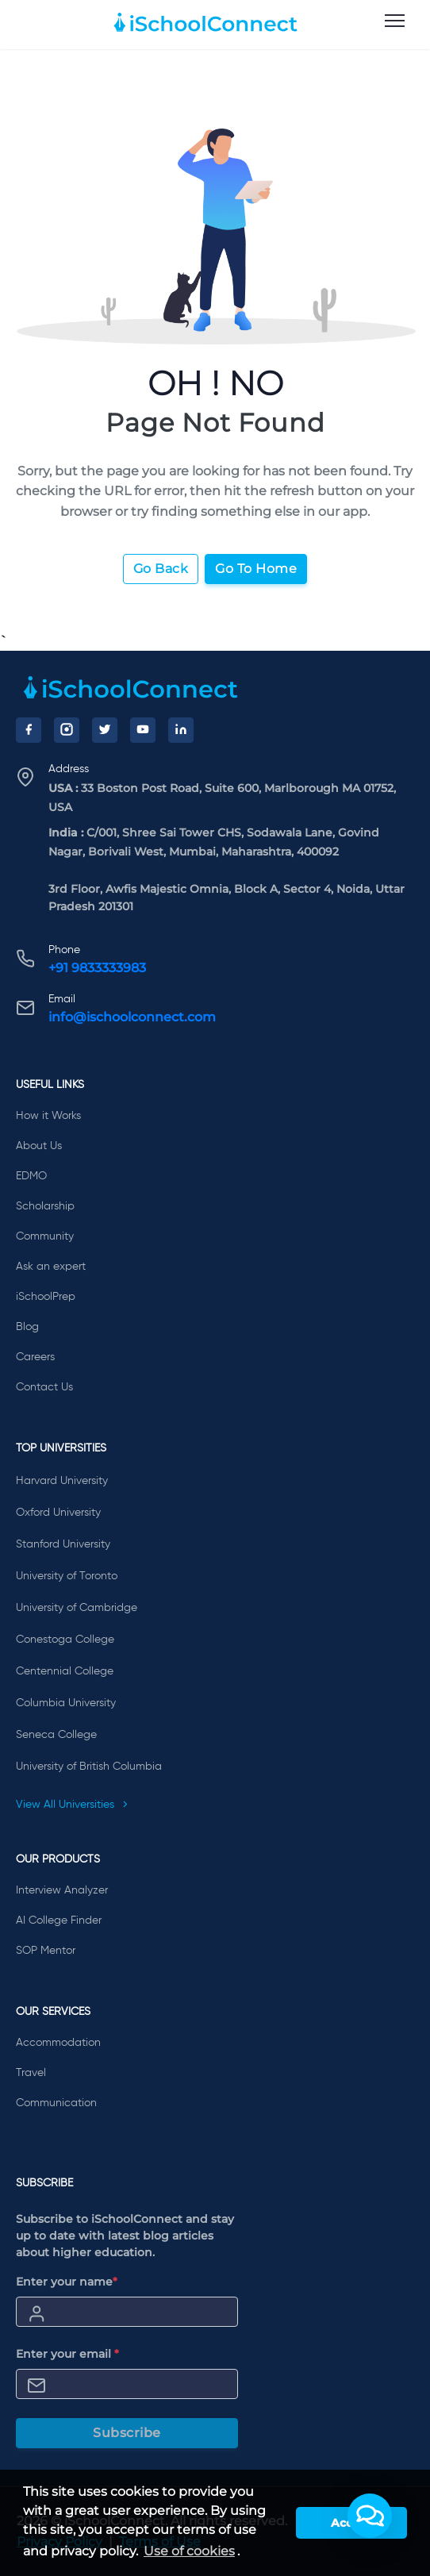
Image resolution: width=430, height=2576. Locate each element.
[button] (369, 2515)
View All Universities (72, 1804)
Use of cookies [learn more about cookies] (189, 2551)
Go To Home (256, 568)
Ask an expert (51, 1266)
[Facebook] (28, 730)
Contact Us (44, 1387)
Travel (31, 2072)
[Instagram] (66, 730)
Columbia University (66, 1703)
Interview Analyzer (62, 1890)
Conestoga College (65, 1639)
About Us (39, 1146)
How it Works (48, 1115)
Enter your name (66, 2281)
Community (45, 1236)
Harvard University (62, 1480)
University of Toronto (66, 1576)
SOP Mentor (45, 1950)
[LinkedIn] (181, 730)
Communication (56, 2103)
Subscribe (127, 2432)
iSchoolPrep (45, 1296)
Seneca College (56, 1734)
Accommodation (58, 2042)
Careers (35, 1357)
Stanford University (63, 1544)
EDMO (31, 1176)
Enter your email (67, 2354)
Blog (27, 1326)
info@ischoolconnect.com (132, 1017)
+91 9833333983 (97, 967)
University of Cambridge (76, 1607)
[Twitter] (104, 730)
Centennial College (64, 1671)
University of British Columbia (89, 1766)
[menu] (395, 21)
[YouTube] (142, 730)
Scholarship (45, 1206)
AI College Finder (59, 1920)
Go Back (161, 568)
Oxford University (58, 1512)
